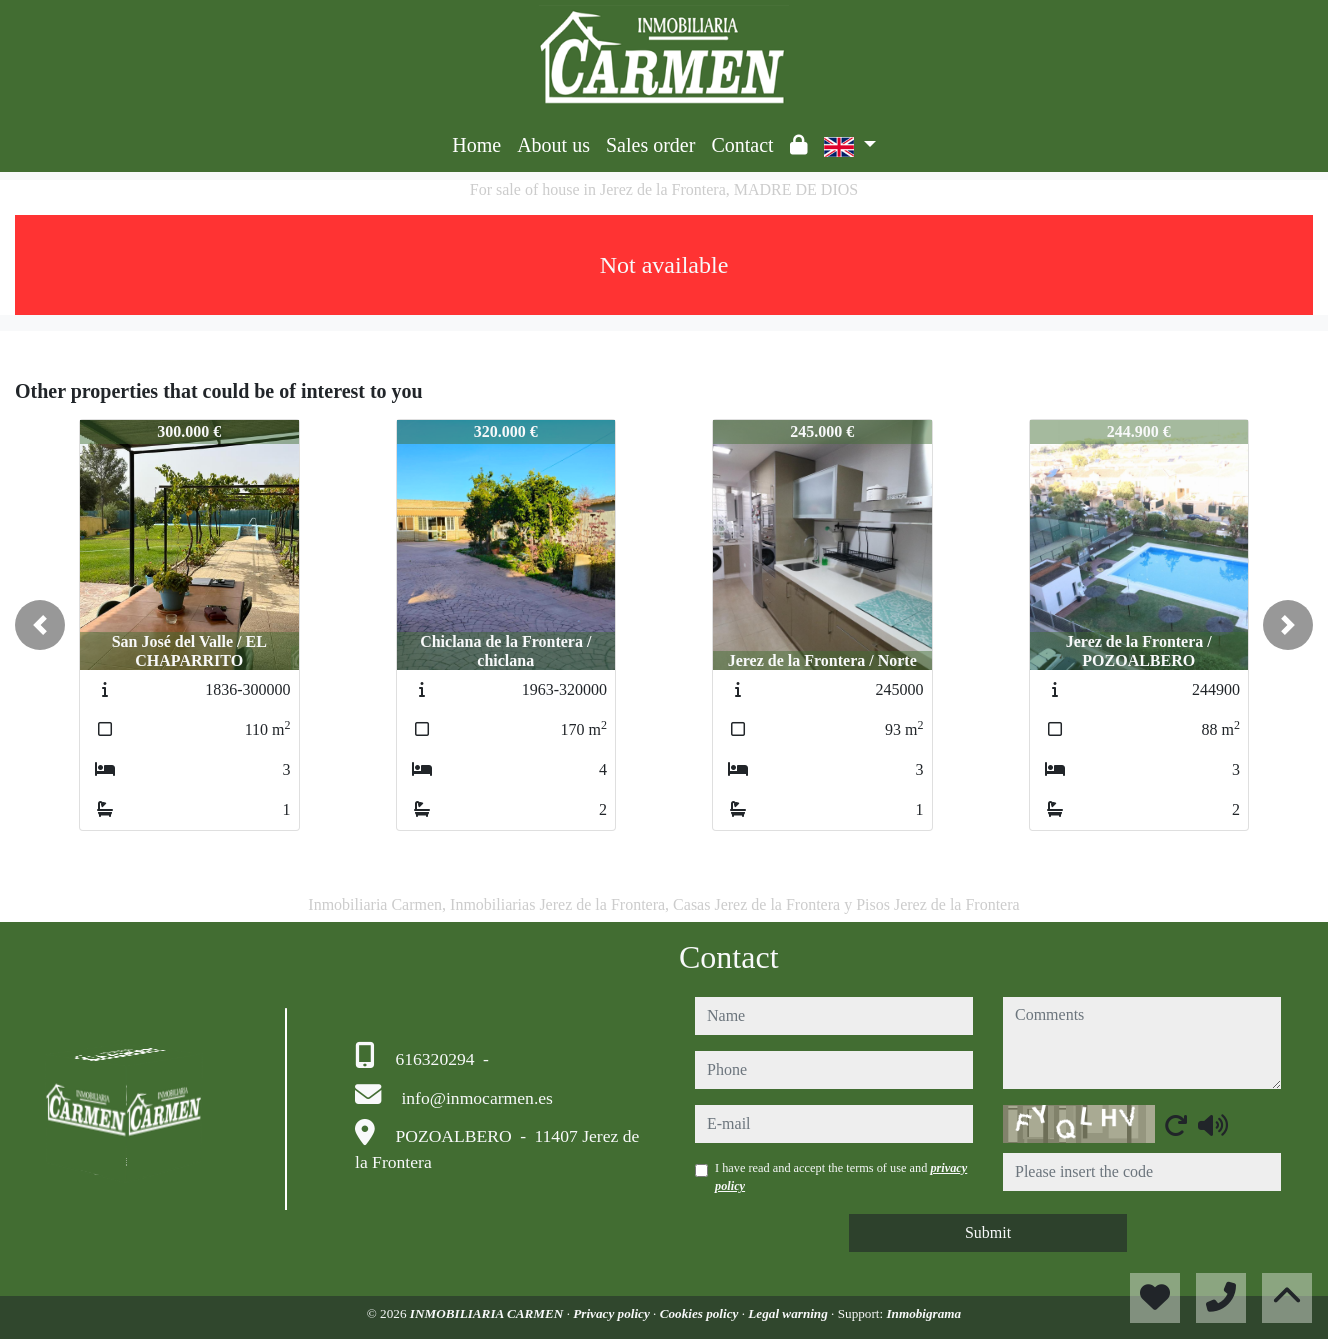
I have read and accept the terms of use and (841, 1177)
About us (553, 145)
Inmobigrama (923, 1313)
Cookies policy (701, 1313)
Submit (988, 1232)
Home (476, 145)
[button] (40, 625)
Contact (742, 145)
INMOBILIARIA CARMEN (488, 1313)
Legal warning (789, 1313)
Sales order (650, 145)
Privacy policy (613, 1313)
